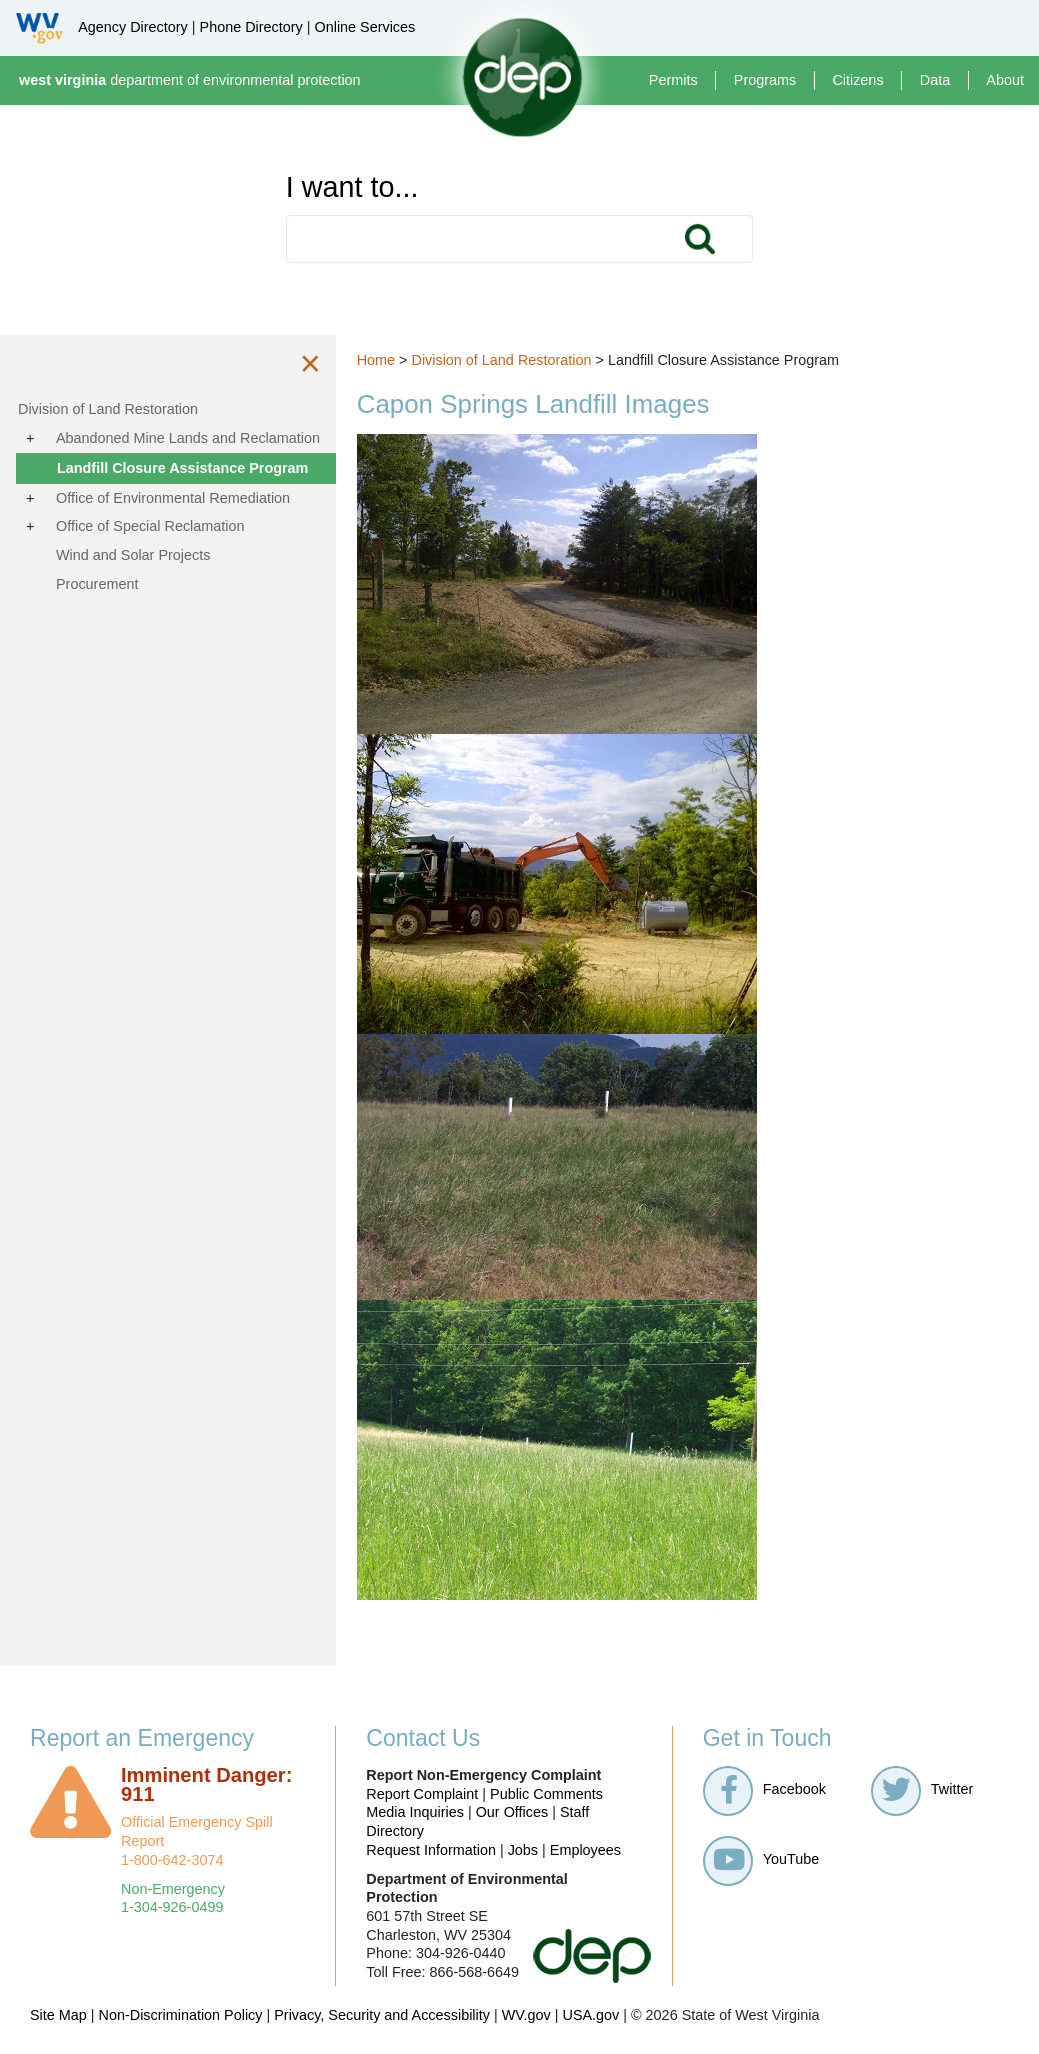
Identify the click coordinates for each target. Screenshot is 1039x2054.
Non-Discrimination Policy (181, 2015)
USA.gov (590, 2015)
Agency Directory (133, 27)
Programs (765, 80)
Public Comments (546, 1794)
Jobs (523, 1850)
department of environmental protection (190, 80)
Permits (673, 80)
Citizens (857, 80)
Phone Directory (251, 27)
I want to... (352, 187)
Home (390, 360)
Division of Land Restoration (516, 360)
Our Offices (512, 1812)
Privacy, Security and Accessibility (382, 2015)
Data (935, 80)
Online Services (364, 27)
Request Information (431, 1850)
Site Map (58, 2015)
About (1005, 80)
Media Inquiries (415, 1812)
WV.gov (526, 2015)
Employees (585, 1850)
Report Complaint (422, 1794)
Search (700, 239)
